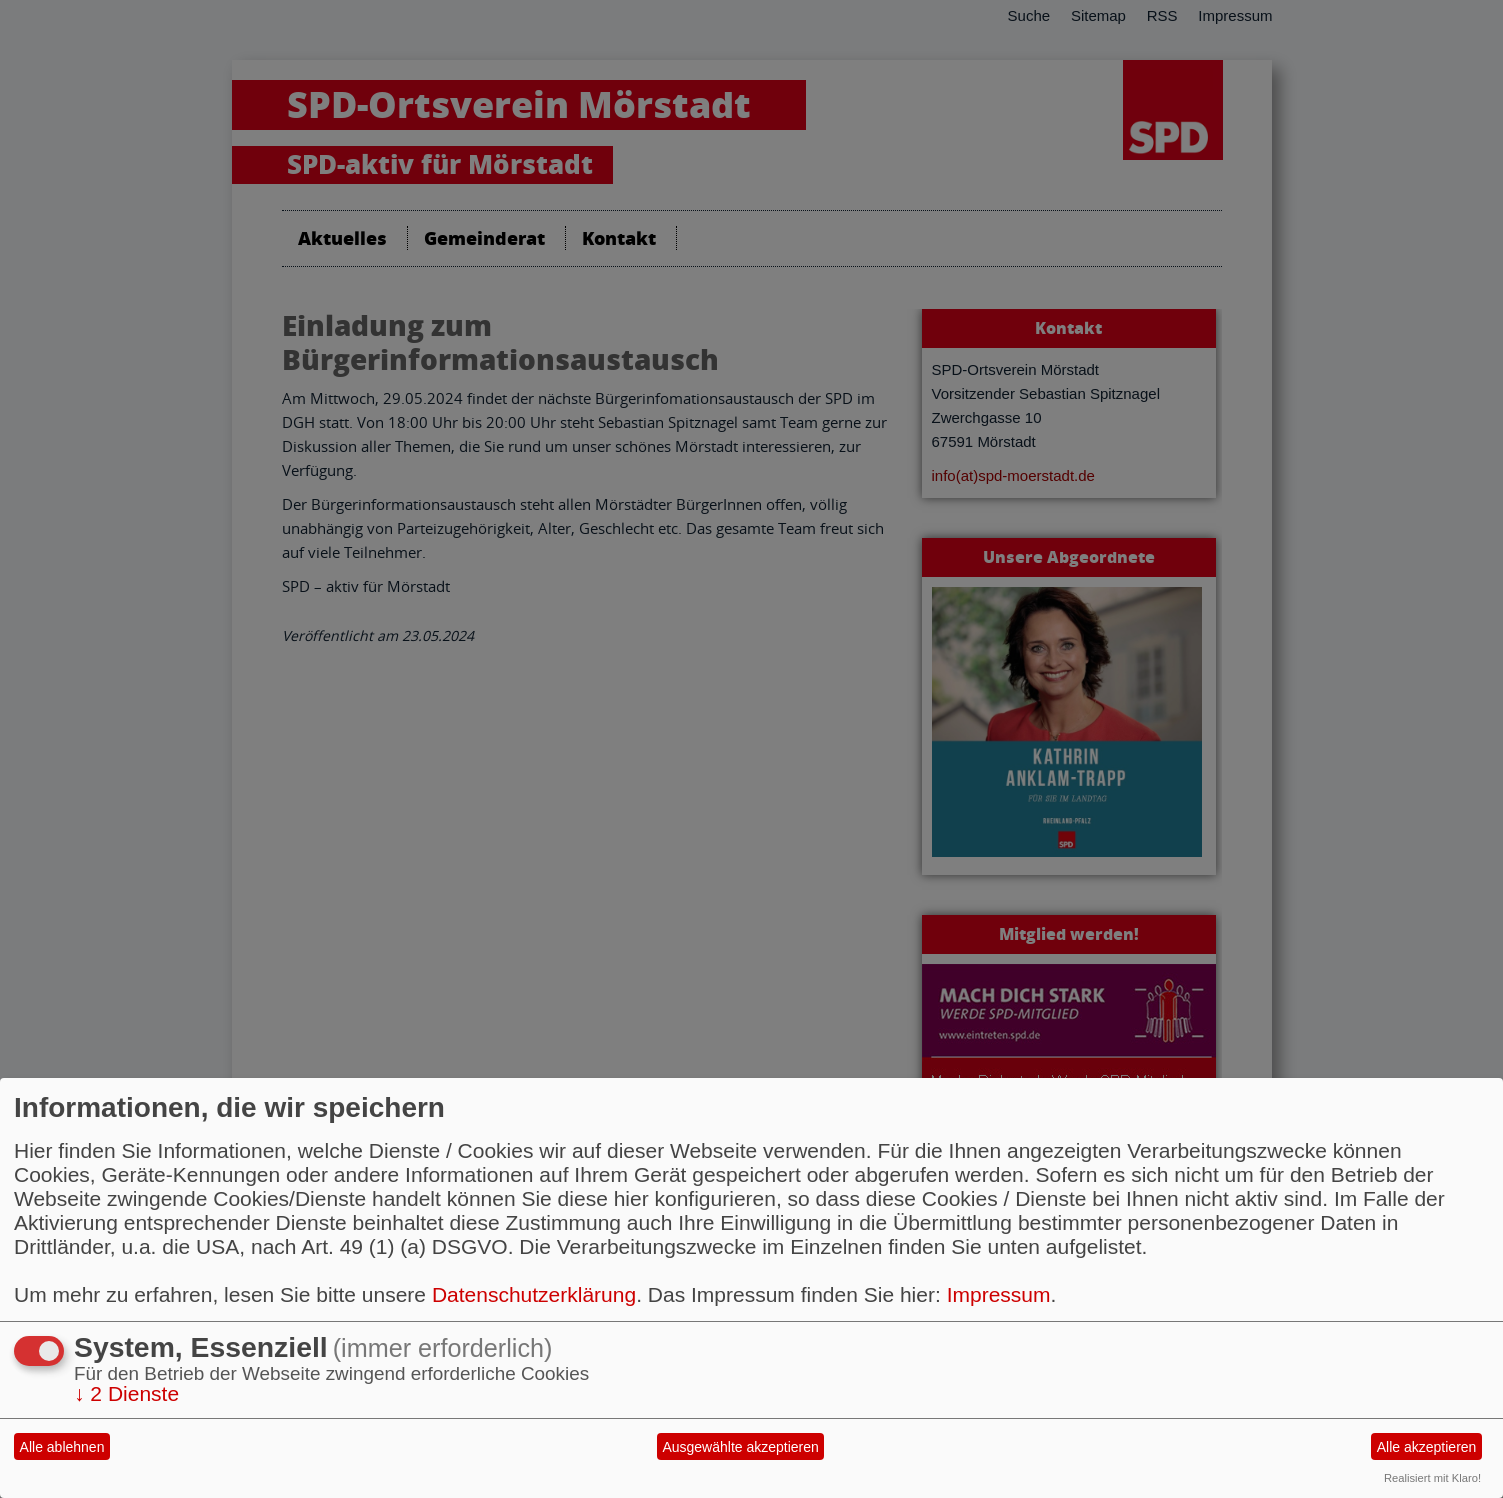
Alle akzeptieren (1427, 1447)
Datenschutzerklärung (534, 1294)
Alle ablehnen (62, 1447)
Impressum (999, 1294)
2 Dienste (126, 1393)
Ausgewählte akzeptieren (740, 1447)
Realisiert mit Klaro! (1432, 1478)
